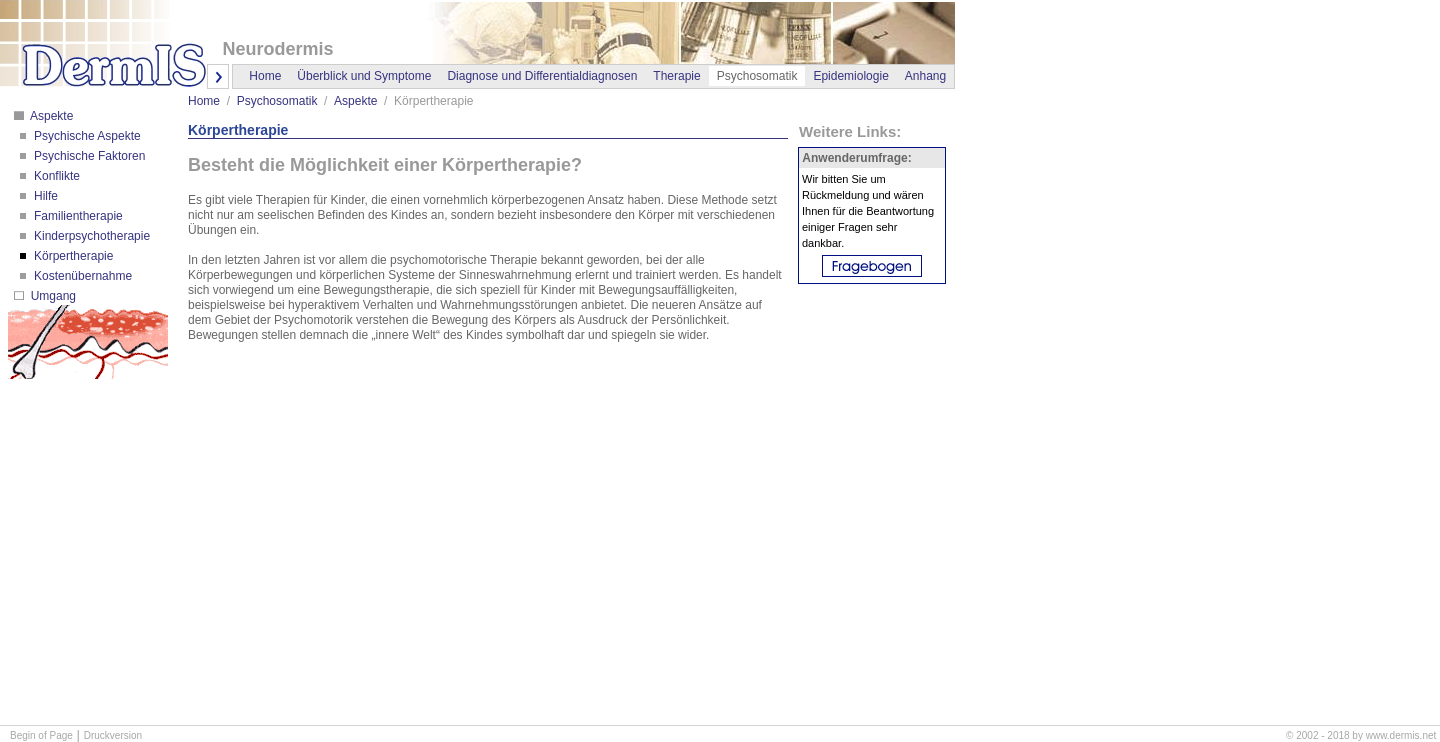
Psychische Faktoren (88, 156)
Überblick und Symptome (364, 76)
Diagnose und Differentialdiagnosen (542, 76)
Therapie (676, 76)
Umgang (51, 296)
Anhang (925, 76)
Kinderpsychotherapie (90, 236)
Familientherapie (77, 216)
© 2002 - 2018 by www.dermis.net (1361, 735)
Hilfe (44, 196)
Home (265, 76)
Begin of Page (41, 735)
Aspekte (50, 116)
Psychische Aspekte (86, 136)
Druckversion (113, 735)
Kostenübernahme (81, 276)
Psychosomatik (277, 101)
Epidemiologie (850, 76)
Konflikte (55, 176)
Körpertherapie (72, 256)
